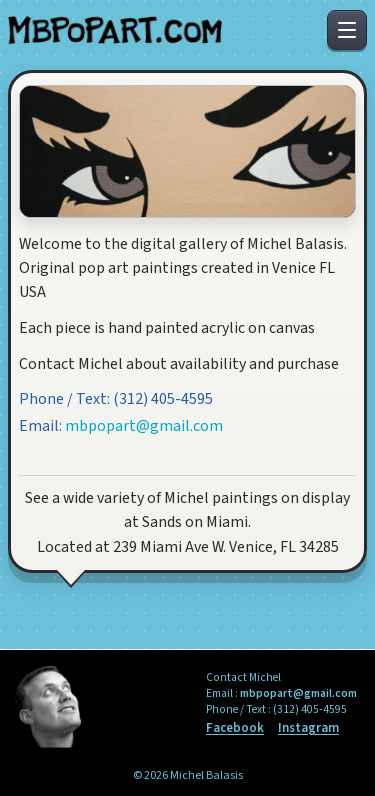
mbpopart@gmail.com (144, 426)
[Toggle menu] (347, 30)
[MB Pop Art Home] (115, 30)
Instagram (308, 728)
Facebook (235, 728)
